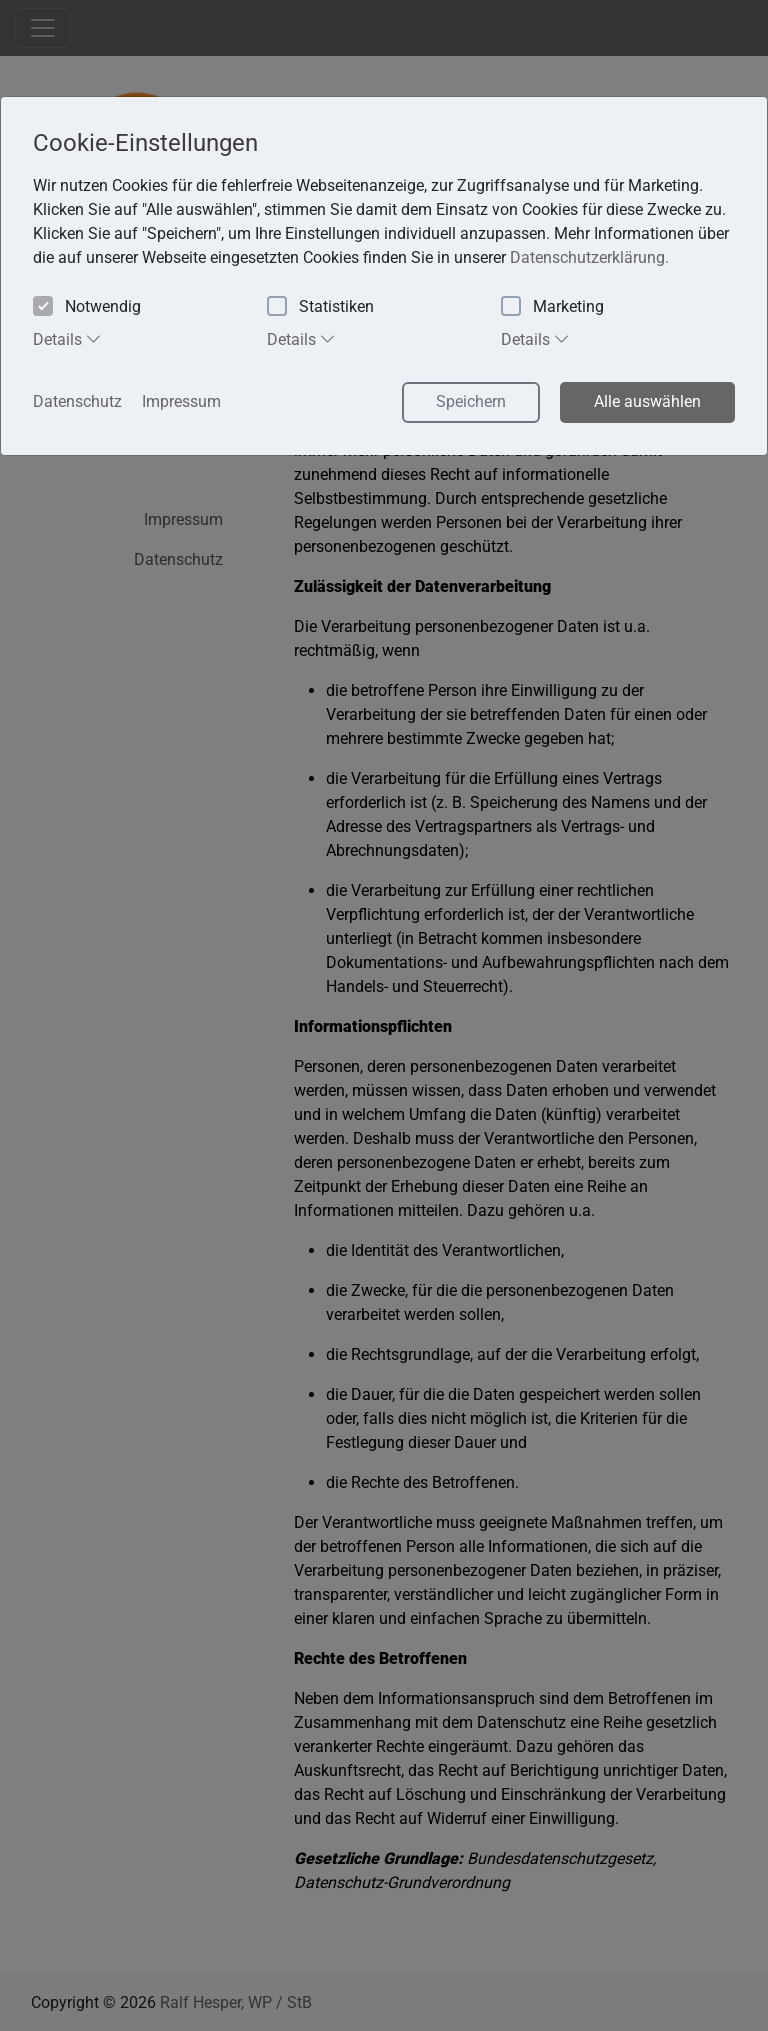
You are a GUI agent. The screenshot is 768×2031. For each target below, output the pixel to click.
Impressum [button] (181, 401)
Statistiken (320, 307)
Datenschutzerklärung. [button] (589, 257)
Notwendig (87, 307)
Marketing (552, 307)
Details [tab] (67, 339)
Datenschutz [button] (77, 401)
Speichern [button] (471, 401)
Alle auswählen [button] (647, 401)
